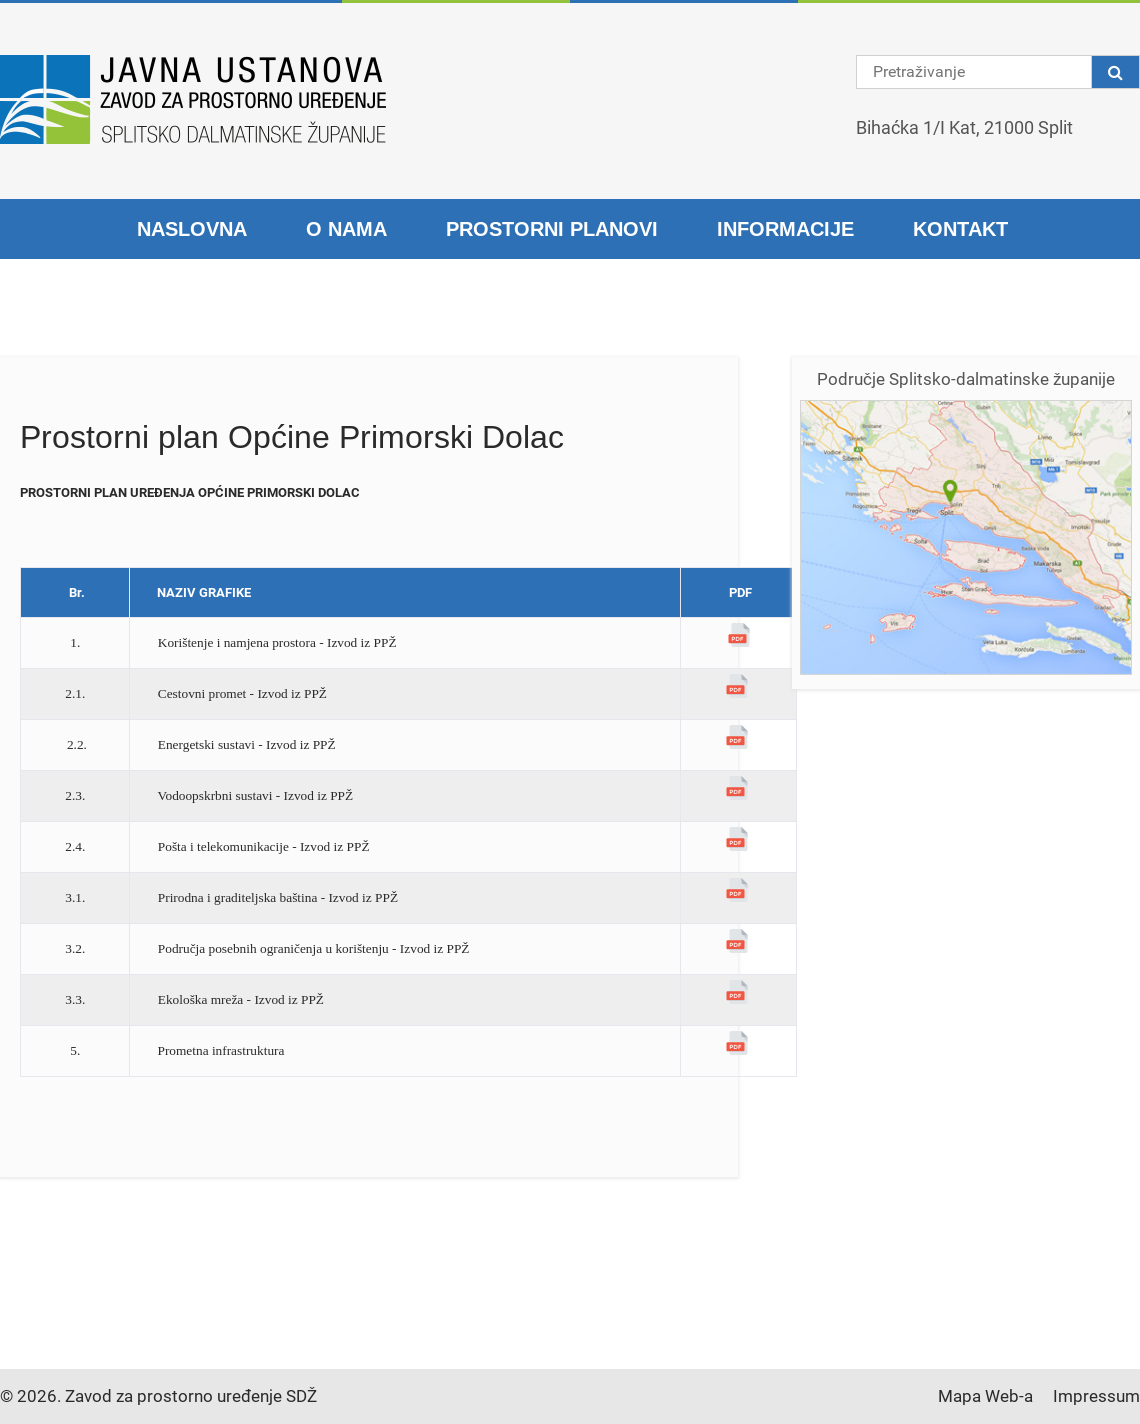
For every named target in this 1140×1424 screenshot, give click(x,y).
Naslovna (192, 229)
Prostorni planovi (552, 229)
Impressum (1096, 1396)
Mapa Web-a (985, 1396)
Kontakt (960, 229)
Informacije (785, 229)
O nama (346, 229)
